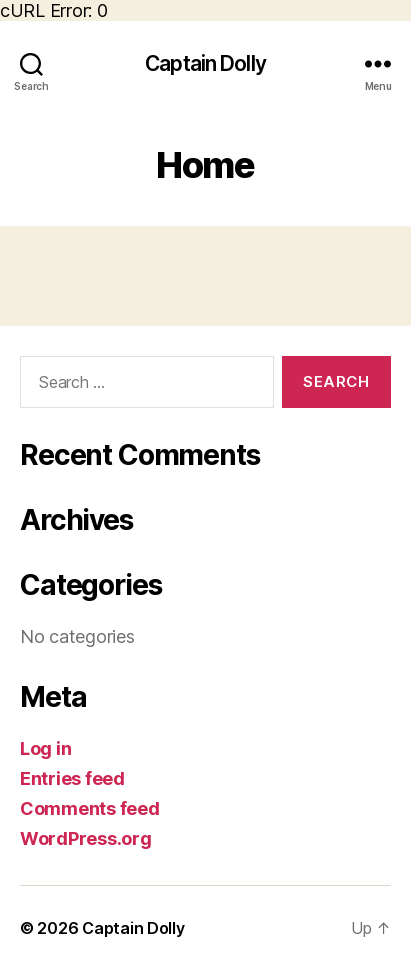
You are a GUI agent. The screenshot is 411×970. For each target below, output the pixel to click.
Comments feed (90, 808)
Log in (45, 748)
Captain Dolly (205, 63)
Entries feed (72, 778)
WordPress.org (86, 838)
